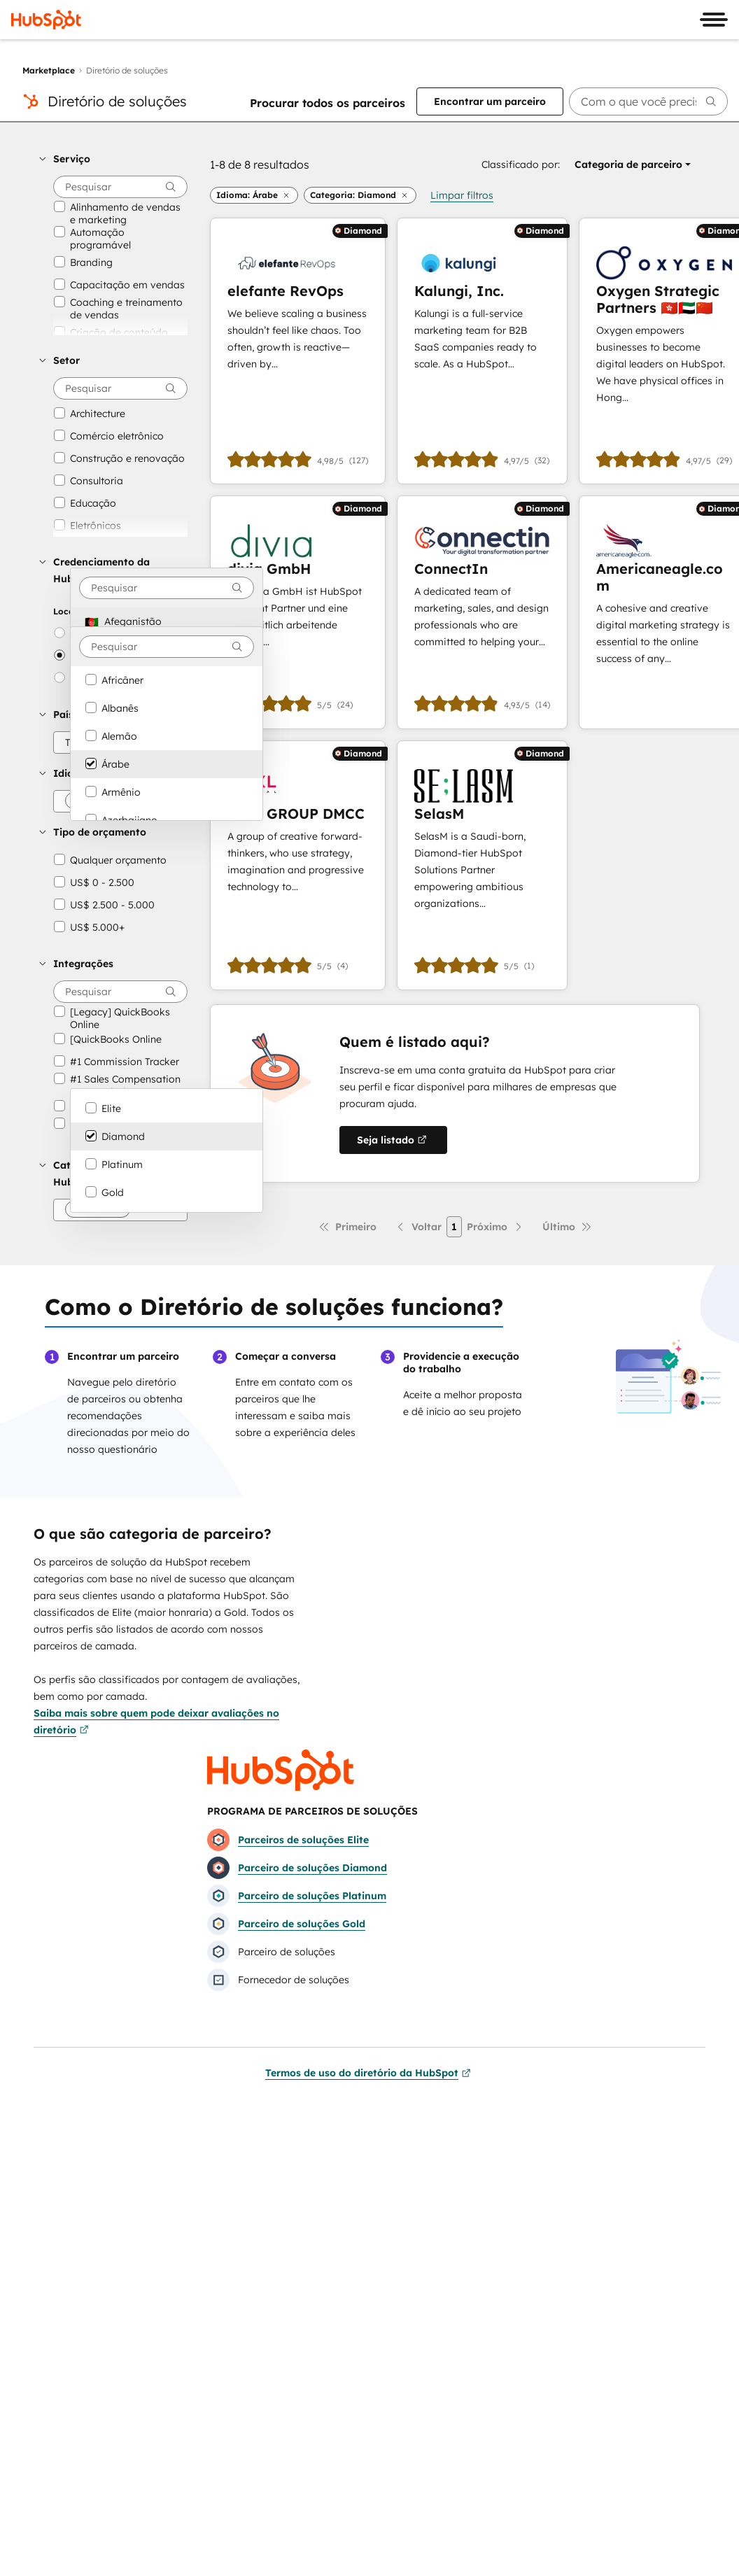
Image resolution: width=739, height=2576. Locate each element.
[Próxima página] (495, 1226)
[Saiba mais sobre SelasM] (482, 865)
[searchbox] (648, 101)
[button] (113, 158)
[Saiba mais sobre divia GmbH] (298, 612)
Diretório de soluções (117, 101)
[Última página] (567, 1226)
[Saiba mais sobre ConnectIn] (482, 612)
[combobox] (166, 588)
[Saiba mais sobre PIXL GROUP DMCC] (298, 865)
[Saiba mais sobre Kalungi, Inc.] (482, 351)
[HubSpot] (46, 19)
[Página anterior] (418, 1226)
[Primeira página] (347, 1226)
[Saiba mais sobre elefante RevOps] (298, 351)
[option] (166, 621)
